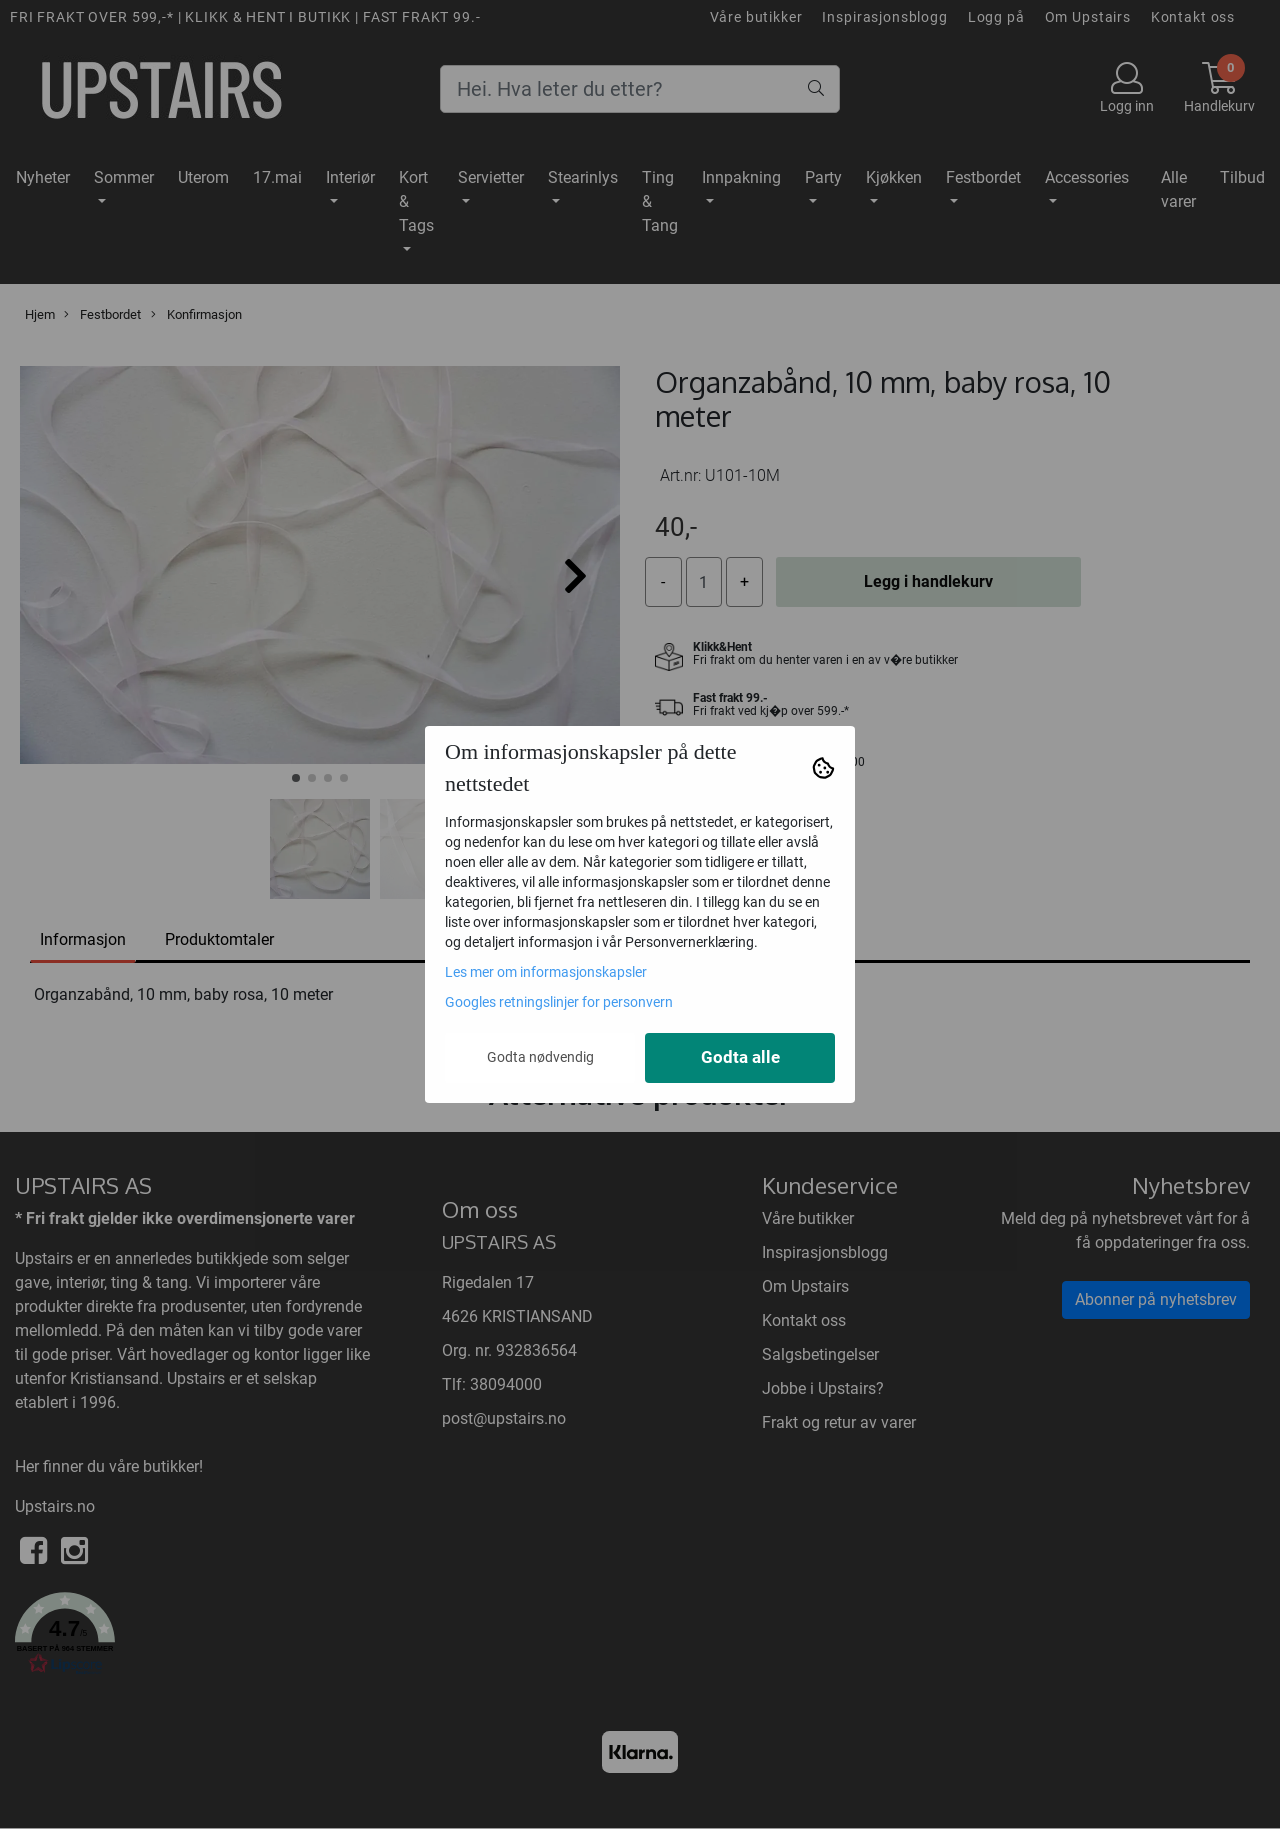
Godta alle (740, 1057)
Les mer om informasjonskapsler (546, 972)
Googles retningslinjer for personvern (559, 1002)
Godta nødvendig (540, 1057)
